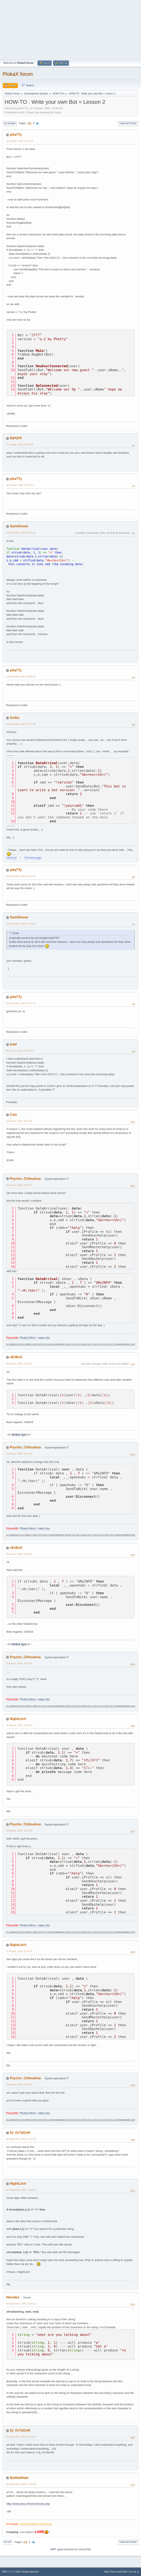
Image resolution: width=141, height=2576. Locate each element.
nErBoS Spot (19, 1434)
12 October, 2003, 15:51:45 (19, 141)
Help (106, 2571)
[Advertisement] (70, 29)
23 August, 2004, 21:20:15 (19, 1951)
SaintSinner (19, 526)
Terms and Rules (119, 2571)
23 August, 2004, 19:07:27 (19, 1185)
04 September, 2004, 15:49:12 (21, 2303)
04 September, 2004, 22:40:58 (21, 2484)
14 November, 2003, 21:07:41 (21, 1003)
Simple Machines (30, 2571)
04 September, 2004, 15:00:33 (21, 2190)
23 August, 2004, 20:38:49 (19, 1725)
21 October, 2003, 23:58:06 (19, 444)
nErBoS (16, 1357)
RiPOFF (16, 438)
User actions (128, 123)
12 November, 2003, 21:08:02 (21, 923)
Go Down (9, 123)
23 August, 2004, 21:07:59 (19, 1830)
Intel (13, 1044)
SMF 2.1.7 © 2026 (11, 2571)
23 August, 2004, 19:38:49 (19, 1554)
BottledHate (19, 2478)
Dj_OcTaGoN (20, 2132)
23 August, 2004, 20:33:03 (19, 1663)
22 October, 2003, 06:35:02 (19, 485)
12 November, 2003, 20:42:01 (21, 876)
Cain (13, 1114)
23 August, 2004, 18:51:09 (19, 1121)
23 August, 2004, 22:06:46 (19, 2084)
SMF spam (57, 2549)
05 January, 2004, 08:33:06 (19, 1050)
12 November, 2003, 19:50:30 (21, 676)
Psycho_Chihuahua (25, 1178)
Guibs (14, 717)
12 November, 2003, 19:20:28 (21, 532)
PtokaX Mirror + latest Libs (35, 1337)
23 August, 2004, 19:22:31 (19, 1363)
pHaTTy (16, 134)
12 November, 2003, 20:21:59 (21, 724)
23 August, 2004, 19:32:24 (19, 1453)
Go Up (7, 2542)
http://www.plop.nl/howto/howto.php (28, 2503)
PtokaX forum (17, 74)
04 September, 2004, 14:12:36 (21, 2139)
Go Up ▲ (134, 2571)
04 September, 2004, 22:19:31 (21, 2436)
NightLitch (18, 1719)
